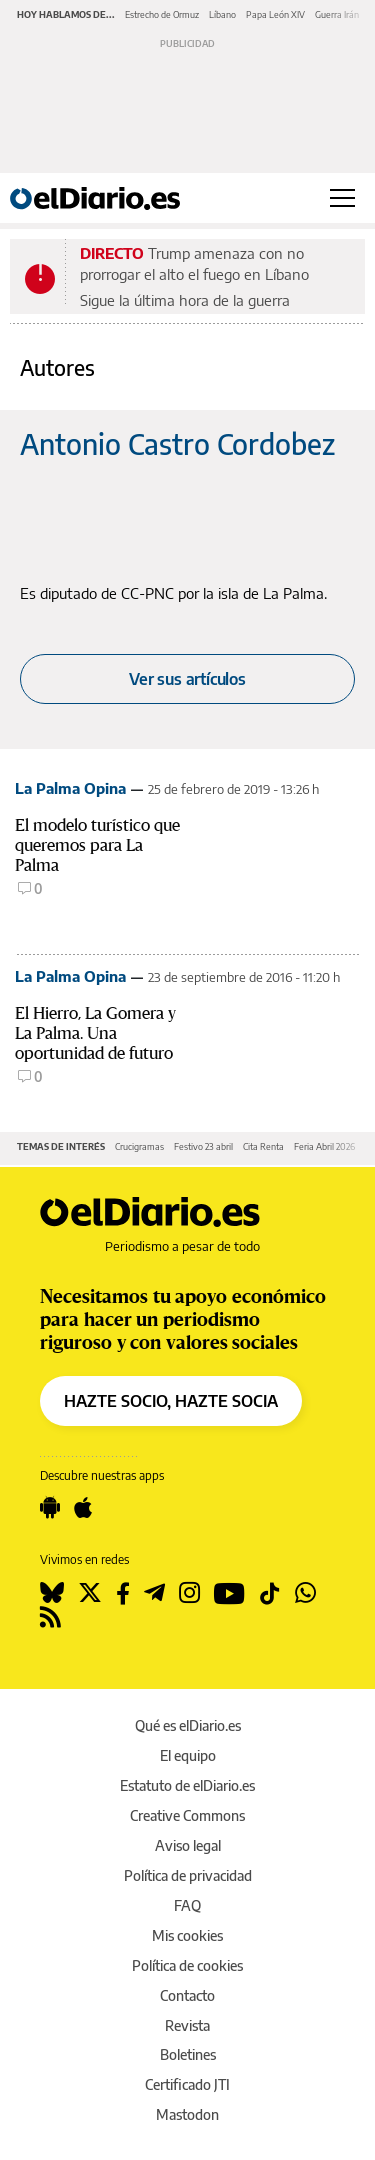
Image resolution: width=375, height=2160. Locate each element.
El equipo (188, 1755)
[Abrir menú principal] (342, 198)
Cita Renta (263, 1146)
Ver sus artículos (187, 679)
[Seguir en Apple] (83, 1508)
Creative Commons (187, 1815)
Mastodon (187, 2114)
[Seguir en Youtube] (229, 1593)
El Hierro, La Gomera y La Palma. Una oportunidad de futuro (95, 1033)
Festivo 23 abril (203, 1146)
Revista (187, 2025)
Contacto (187, 1995)
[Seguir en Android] (50, 1508)
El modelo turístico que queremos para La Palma (97, 845)
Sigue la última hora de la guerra (185, 300)
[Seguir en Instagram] (189, 1593)
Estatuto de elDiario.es (187, 1785)
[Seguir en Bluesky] (52, 1593)
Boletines (188, 2054)
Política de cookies (187, 1965)
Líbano (222, 14)
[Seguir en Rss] (50, 1617)
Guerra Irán (337, 14)
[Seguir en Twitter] (90, 1593)
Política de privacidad (188, 1875)
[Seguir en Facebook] (123, 1593)
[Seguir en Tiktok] (270, 1593)
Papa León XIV (275, 14)
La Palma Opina (70, 788)
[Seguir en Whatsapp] (305, 1593)
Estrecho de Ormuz (162, 14)
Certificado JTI (187, 2084)
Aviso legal (188, 1845)
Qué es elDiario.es (188, 1725)
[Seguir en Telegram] (154, 1593)
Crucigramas (139, 1146)
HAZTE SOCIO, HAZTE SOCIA (171, 1401)
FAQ (187, 1905)
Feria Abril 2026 (324, 1146)
